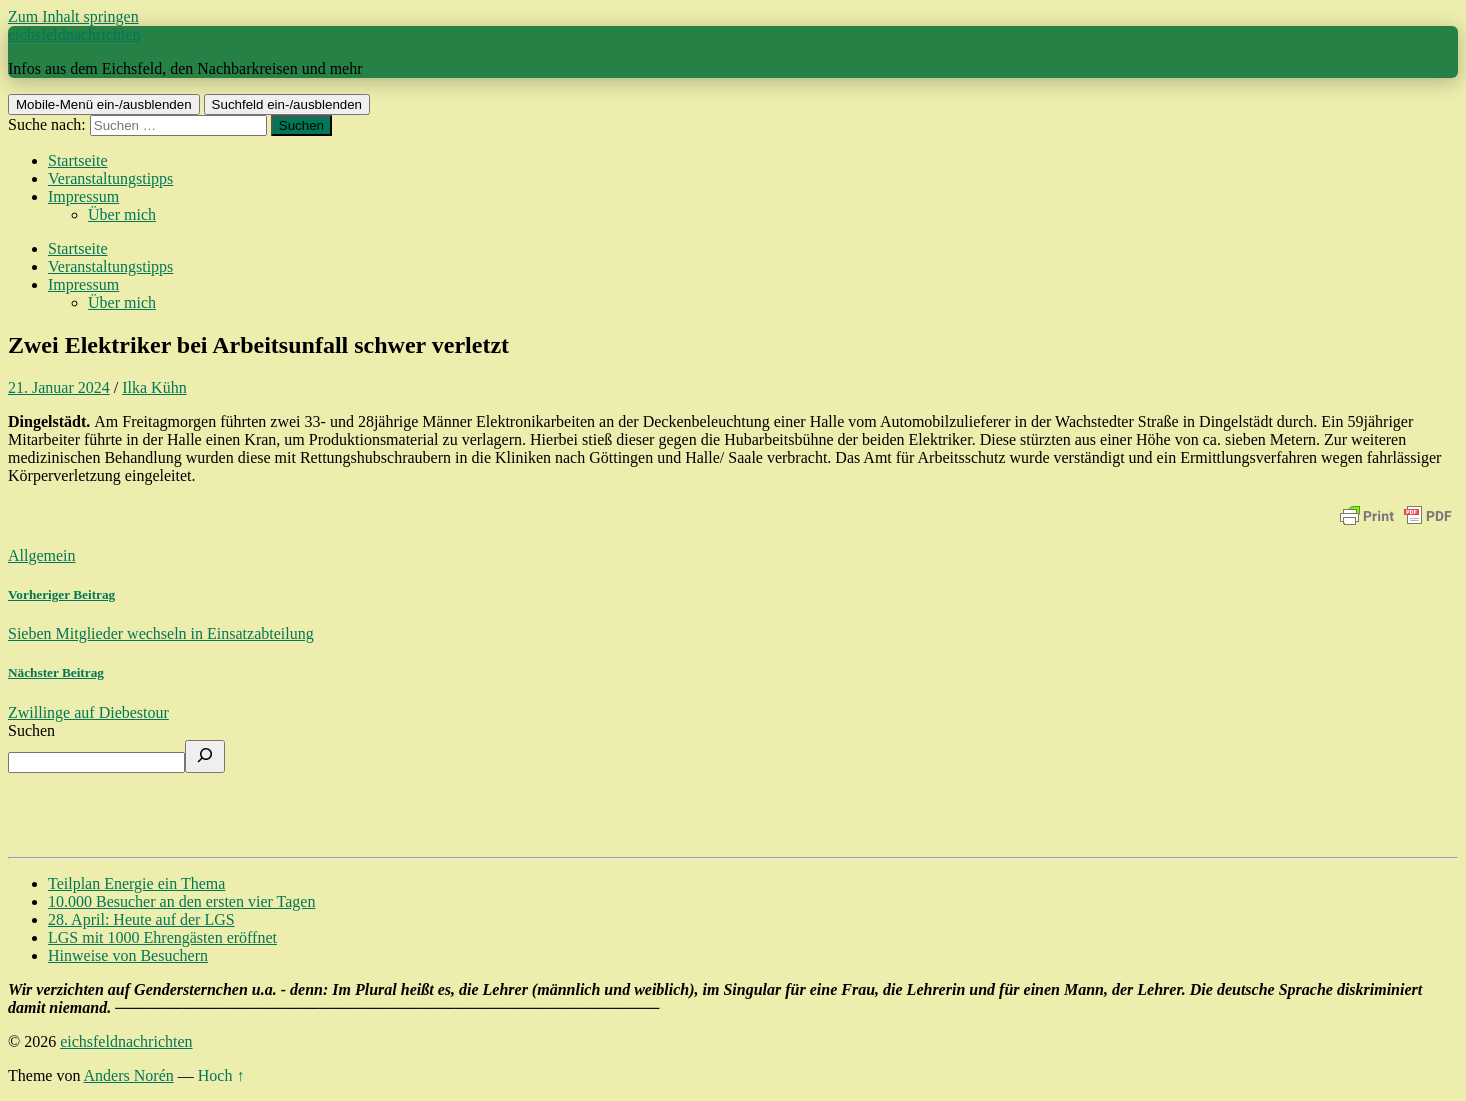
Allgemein (42, 555)
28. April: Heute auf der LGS (141, 919)
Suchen (31, 730)
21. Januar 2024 (59, 387)
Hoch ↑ (221, 1075)
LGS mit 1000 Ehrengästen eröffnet (162, 937)
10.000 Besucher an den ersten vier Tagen (181, 901)
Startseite (78, 160)
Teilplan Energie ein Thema (136, 883)
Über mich (122, 214)
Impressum (83, 196)
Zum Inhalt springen (73, 16)
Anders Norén (129, 1075)
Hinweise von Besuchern (128, 955)
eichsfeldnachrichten (74, 34)
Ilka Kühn (154, 387)
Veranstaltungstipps (110, 178)
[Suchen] (205, 756)
